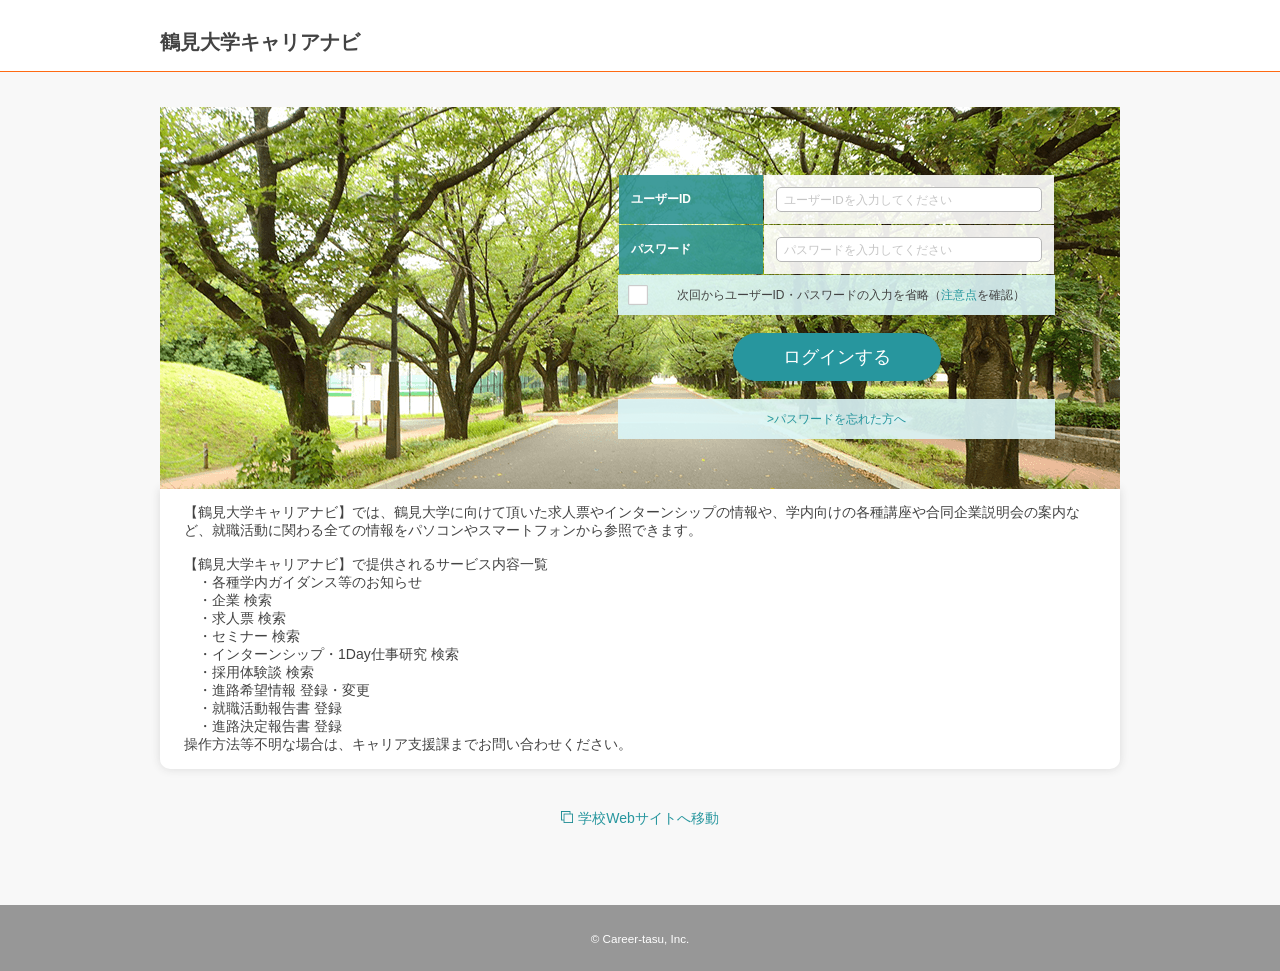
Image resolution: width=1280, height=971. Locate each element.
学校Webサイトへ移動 (648, 818)
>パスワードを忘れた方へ (836, 419)
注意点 (959, 295)
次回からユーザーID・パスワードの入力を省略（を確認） (851, 295)
